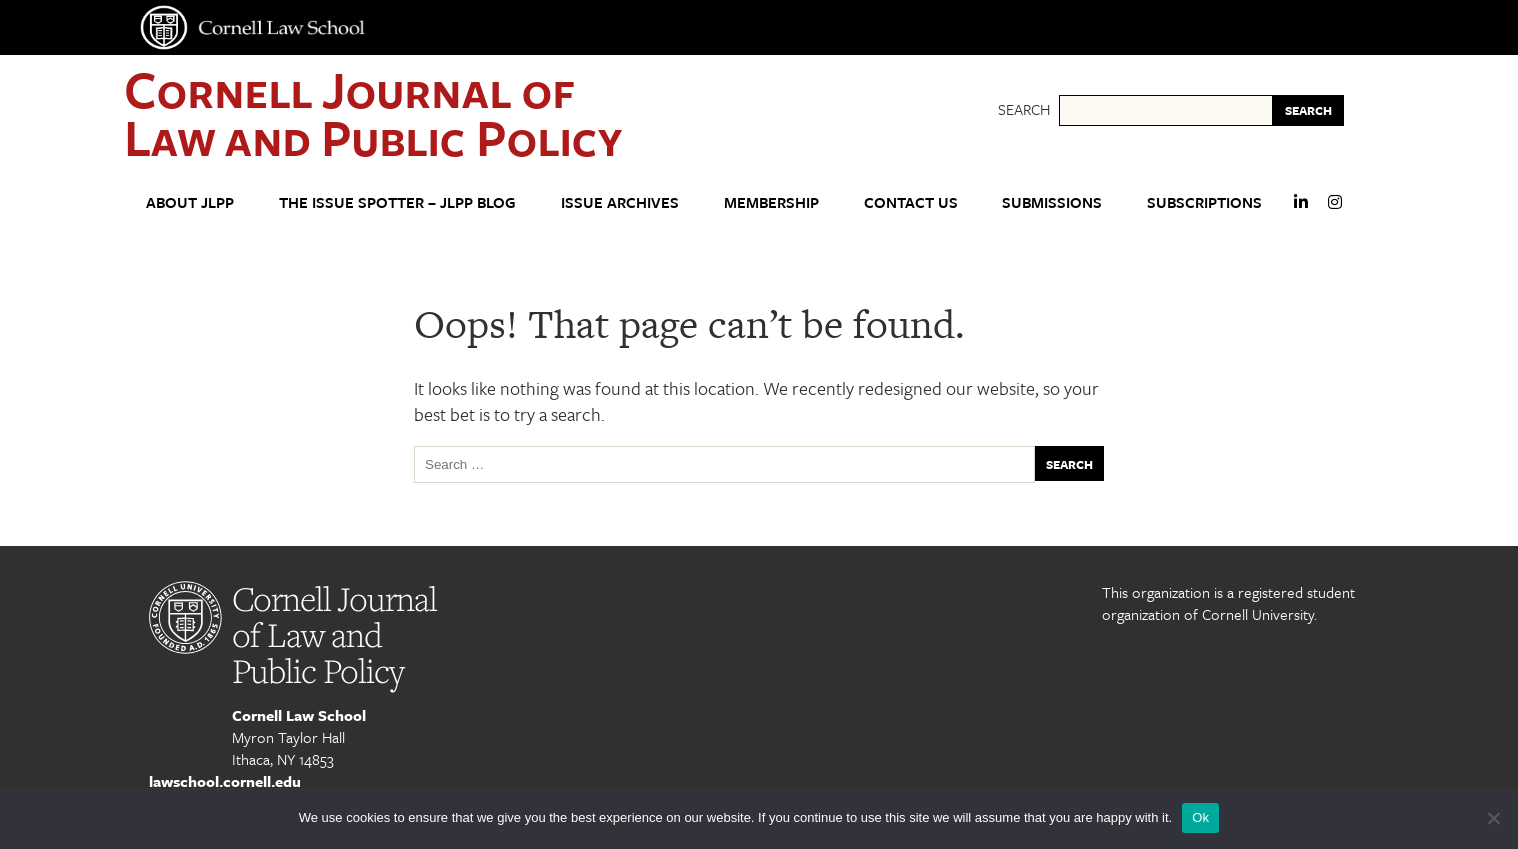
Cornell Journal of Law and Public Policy (373, 112)
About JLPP (190, 202)
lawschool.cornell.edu (225, 781)
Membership (771, 202)
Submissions (1052, 202)
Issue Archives (620, 202)
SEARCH (1308, 110)
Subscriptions (1204, 202)
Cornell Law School (299, 715)
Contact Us (911, 202)
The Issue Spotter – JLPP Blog (397, 202)
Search (1024, 109)
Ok (1200, 817)
